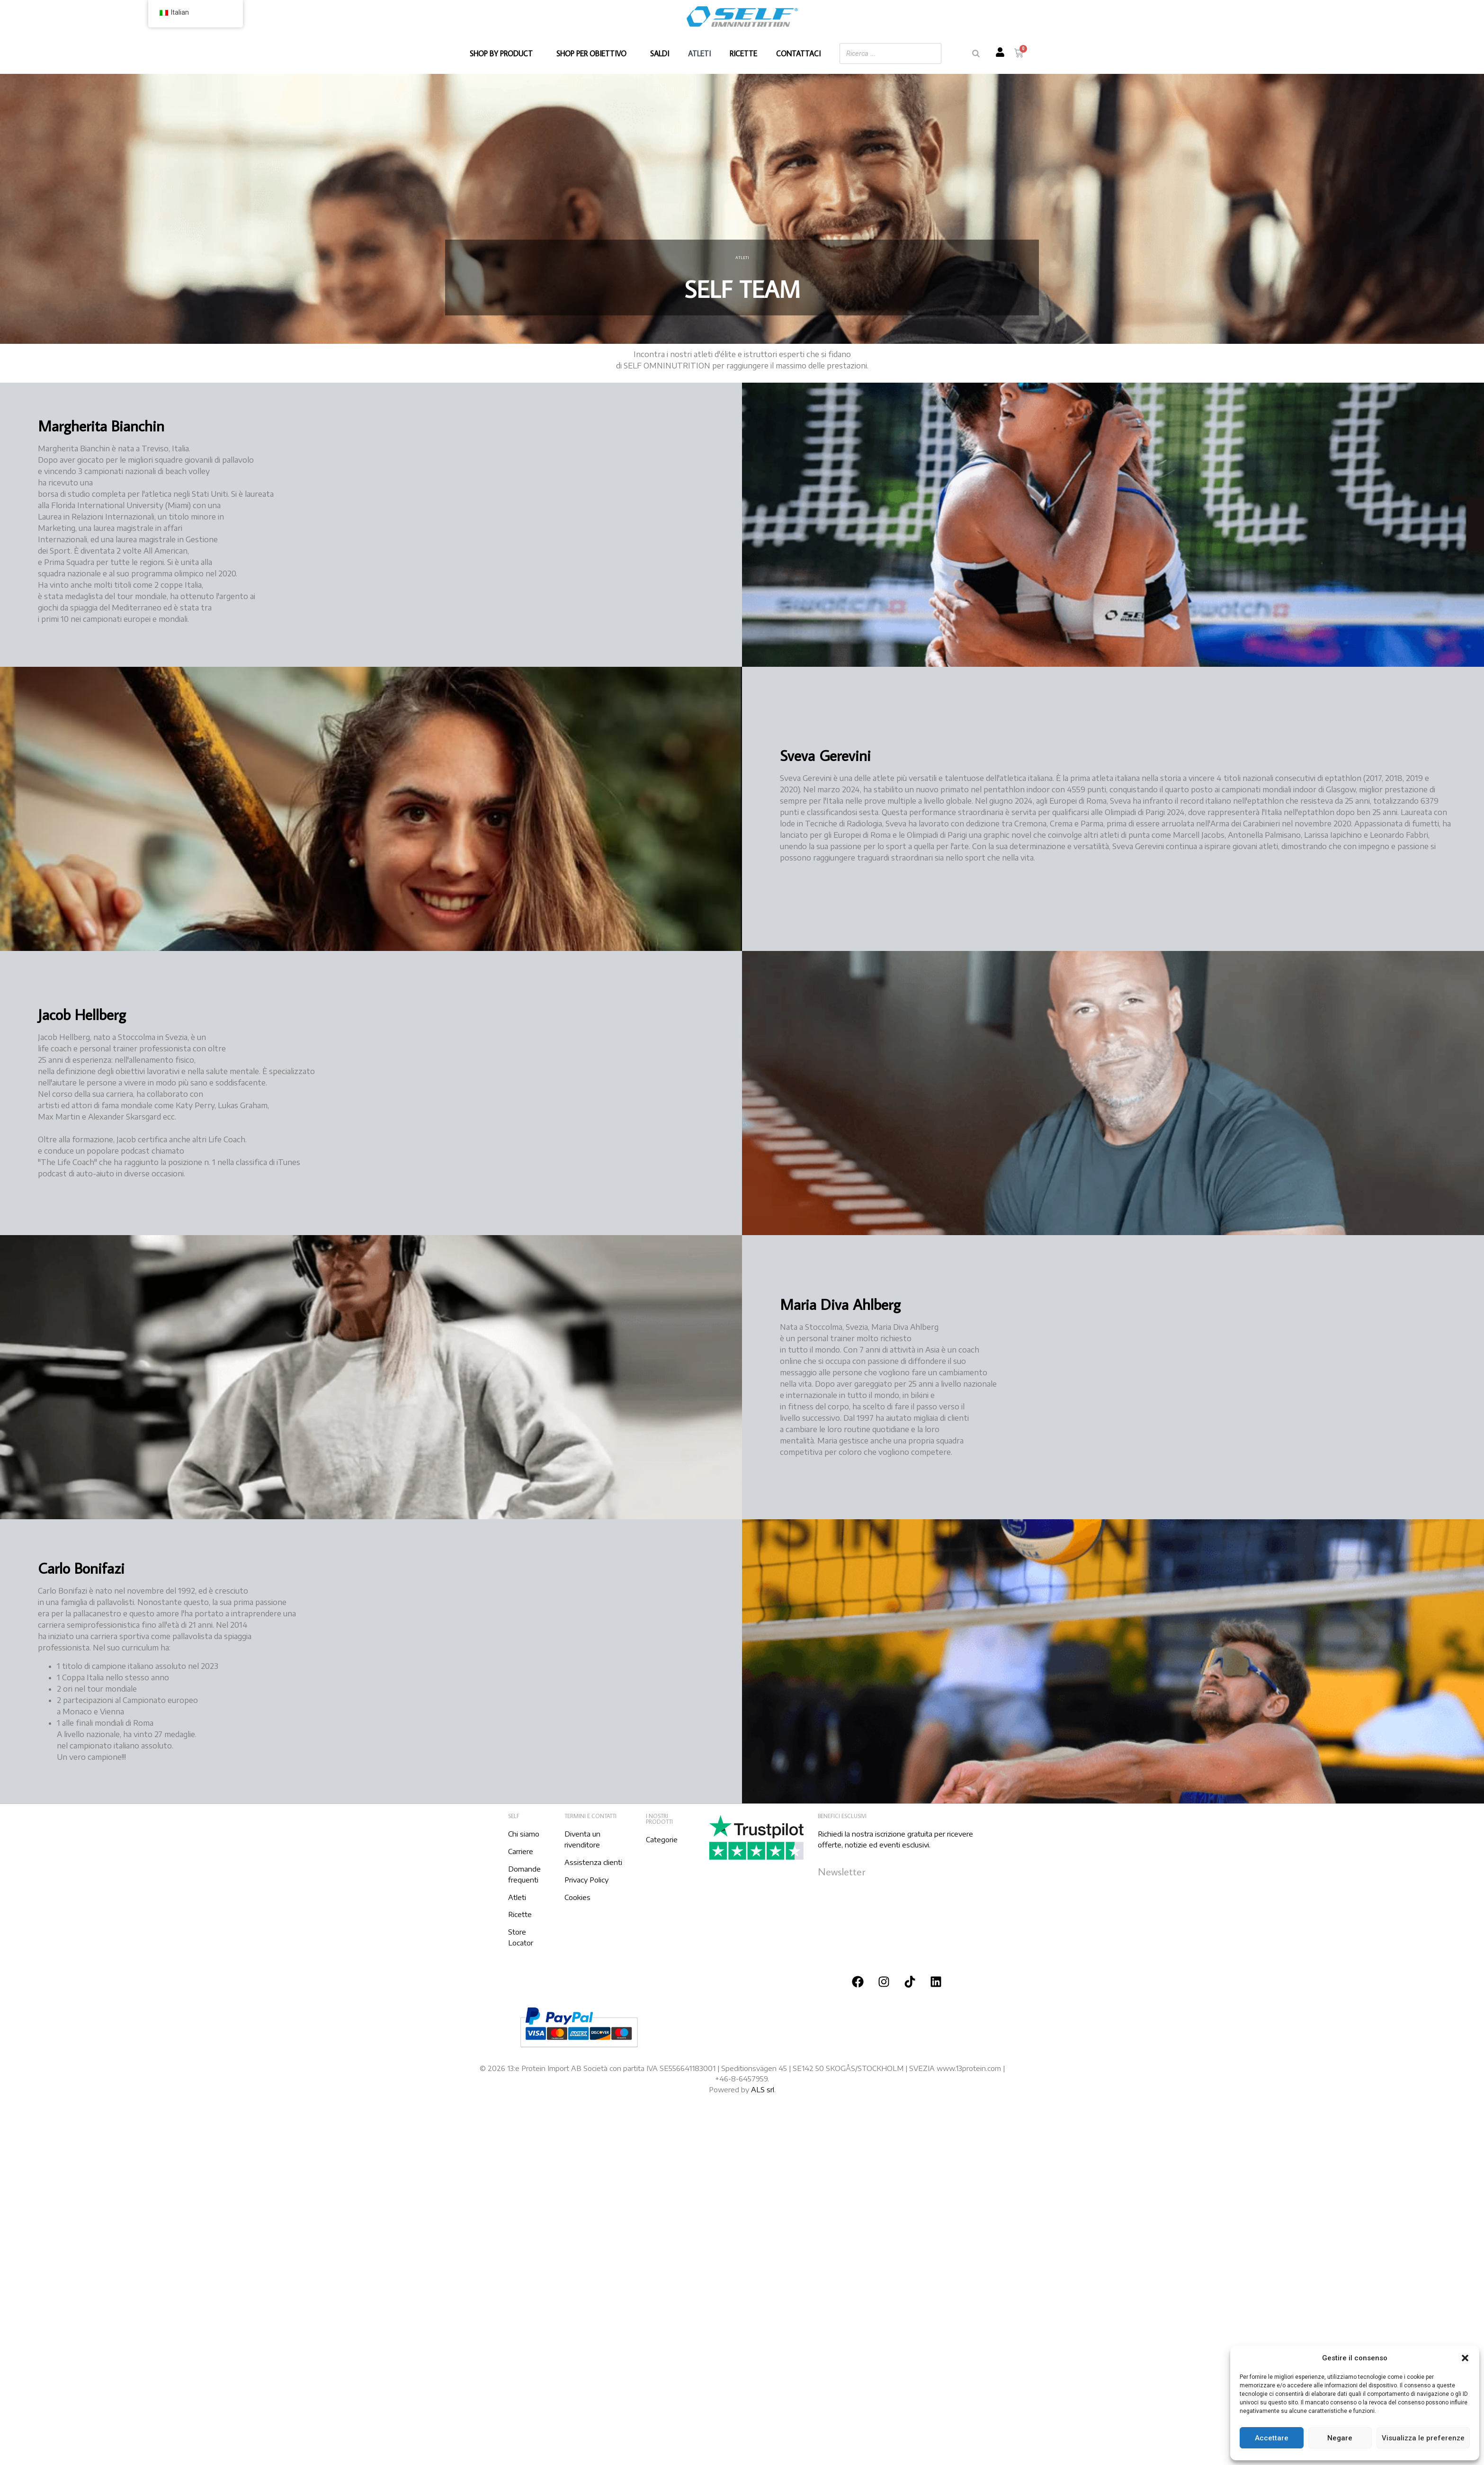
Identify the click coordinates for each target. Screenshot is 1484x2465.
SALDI (659, 53)
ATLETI (699, 53)
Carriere (520, 1851)
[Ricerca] (975, 53)
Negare (1339, 2438)
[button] (1465, 2358)
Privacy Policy (586, 1879)
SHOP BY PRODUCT (503, 53)
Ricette (520, 1914)
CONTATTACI (798, 53)
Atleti (517, 1897)
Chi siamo (523, 1833)
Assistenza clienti (593, 1862)
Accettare (1271, 2438)
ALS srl (762, 2089)
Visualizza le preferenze (1423, 2438)
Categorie (662, 1839)
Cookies (577, 1897)
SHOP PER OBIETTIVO (593, 53)
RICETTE (743, 53)
